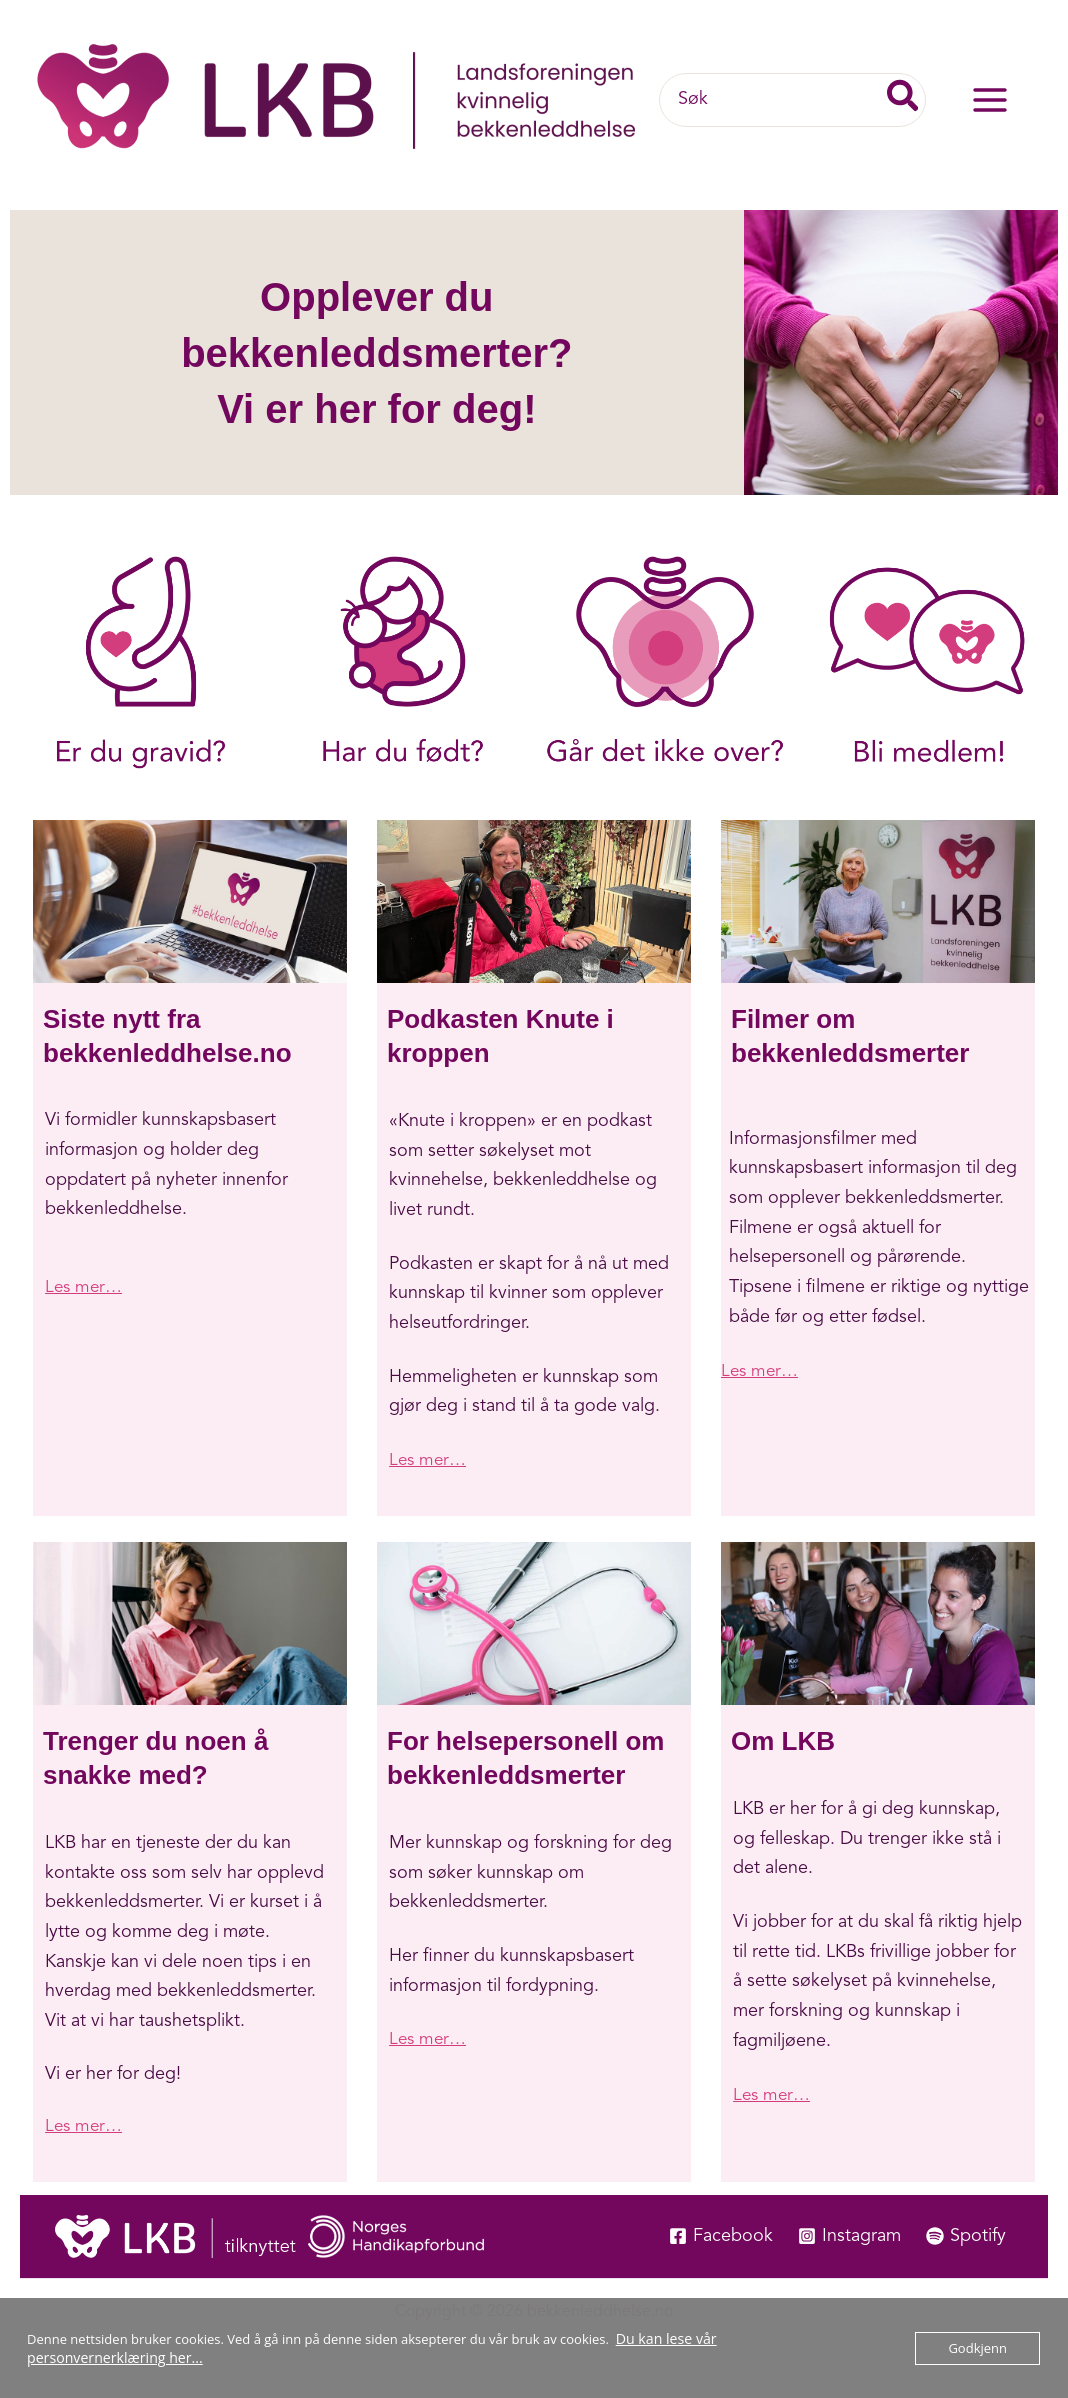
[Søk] (904, 99)
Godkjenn (977, 2348)
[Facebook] (718, 2235)
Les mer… (85, 1287)
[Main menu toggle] (989, 100)
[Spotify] (966, 2235)
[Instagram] (847, 2235)
